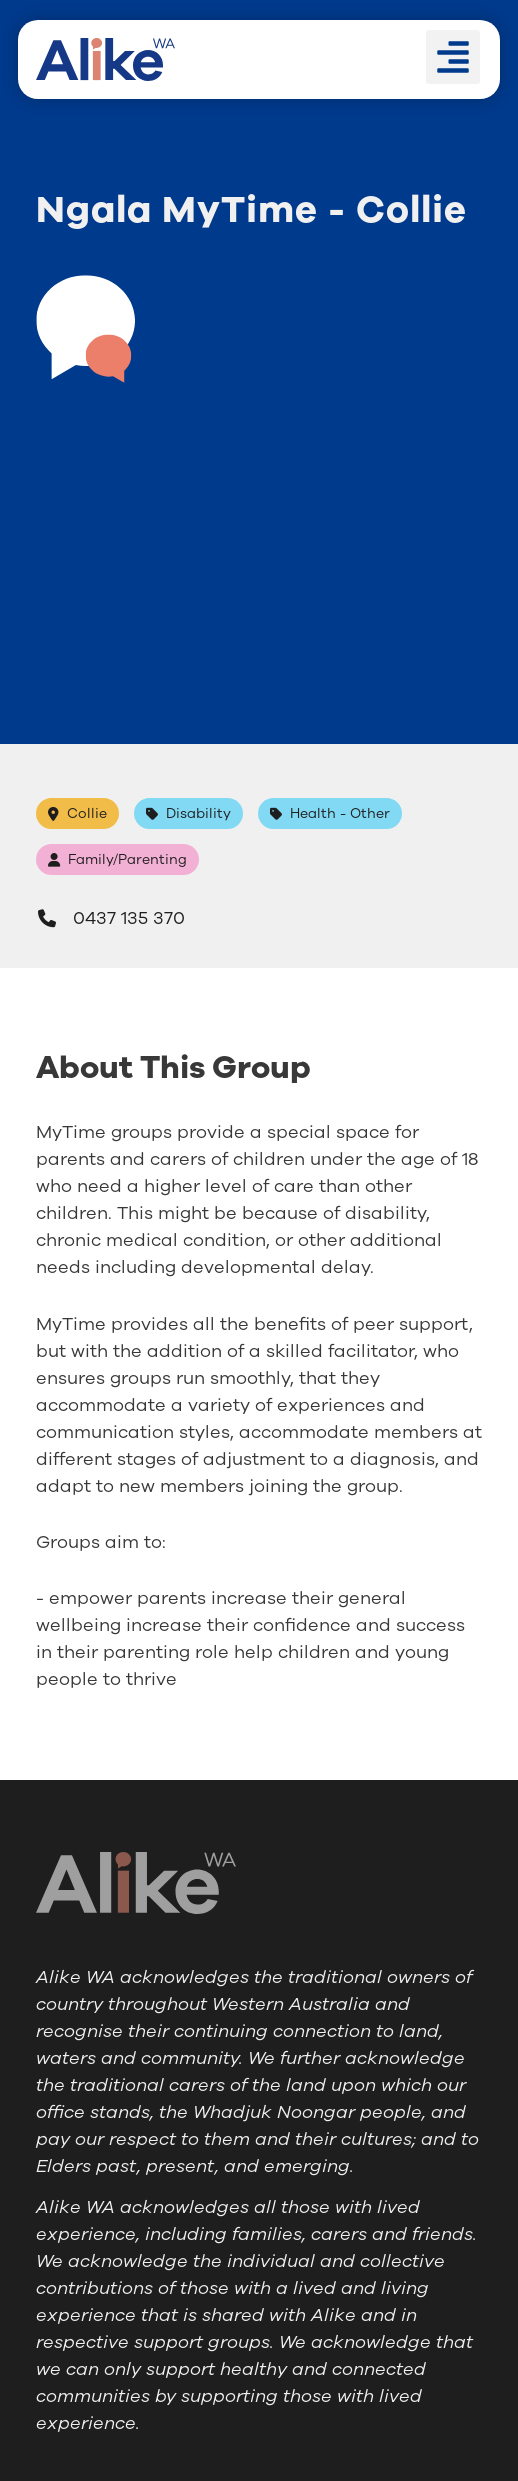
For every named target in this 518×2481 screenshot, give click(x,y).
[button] (453, 57)
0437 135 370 (110, 918)
